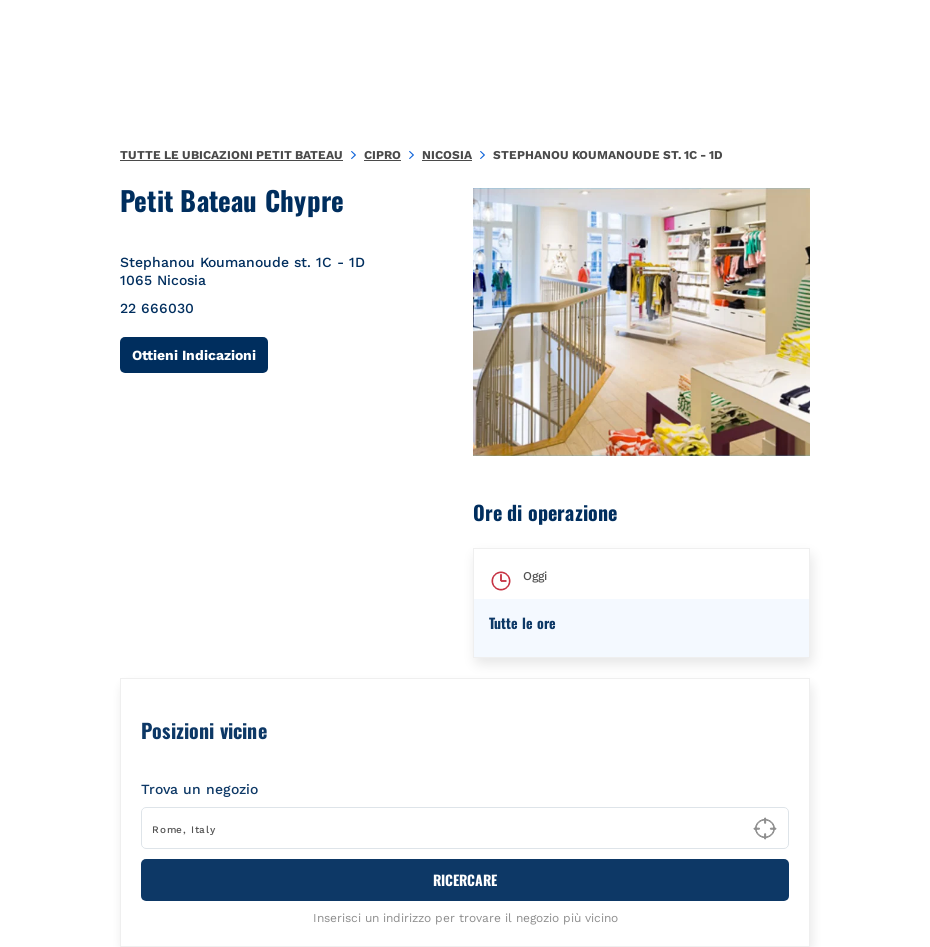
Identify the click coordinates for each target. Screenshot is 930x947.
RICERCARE (465, 879)
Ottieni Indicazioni (200, 354)
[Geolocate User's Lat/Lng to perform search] (765, 829)
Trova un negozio (199, 789)
